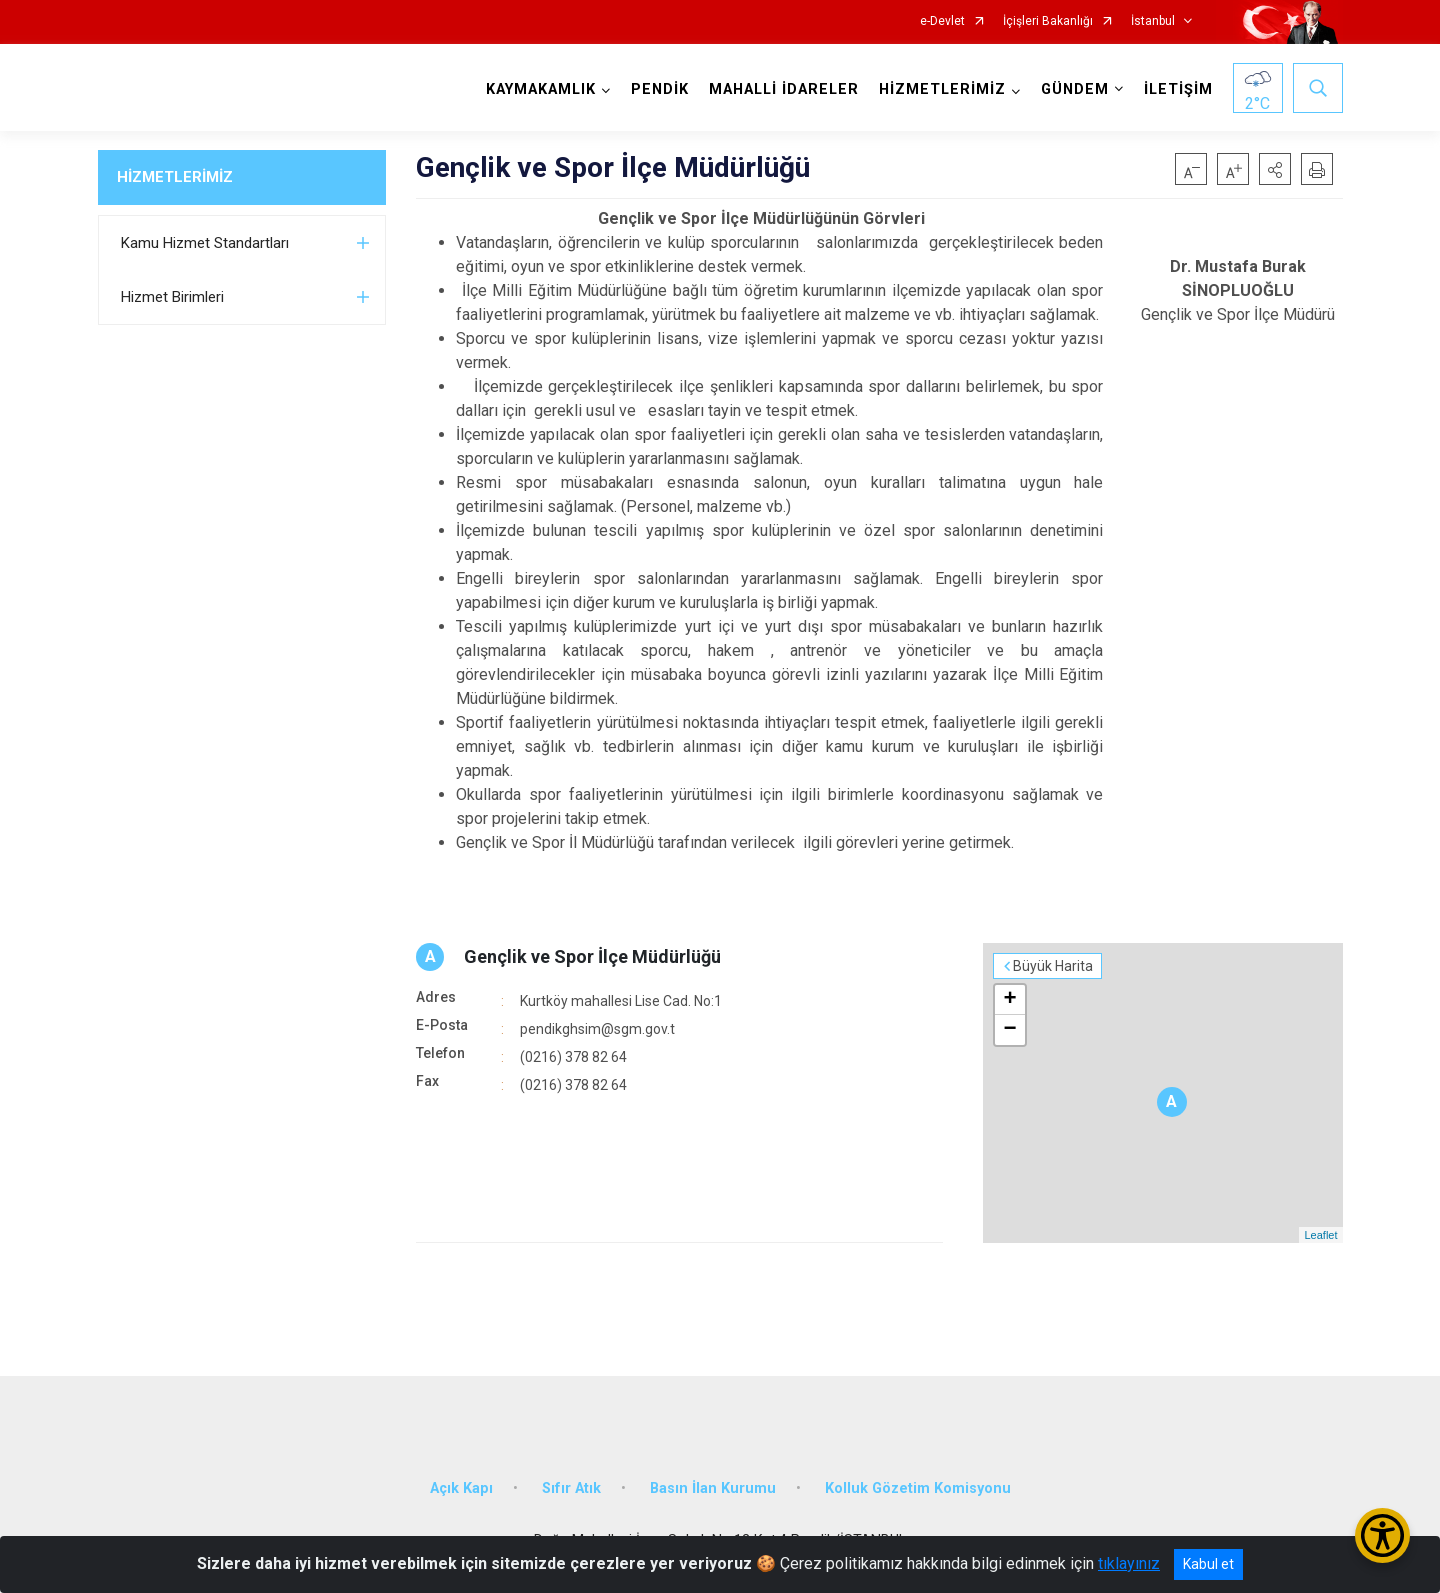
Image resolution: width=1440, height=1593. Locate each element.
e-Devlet (942, 21)
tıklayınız (1129, 1563)
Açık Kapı (461, 1488)
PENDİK (660, 89)
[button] (1275, 169)
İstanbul (1153, 21)
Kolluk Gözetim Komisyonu (918, 1488)
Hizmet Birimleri (172, 297)
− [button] (1009, 1030)
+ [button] (1009, 1000)
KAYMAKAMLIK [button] (541, 89)
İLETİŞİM (1178, 89)
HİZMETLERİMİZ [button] (942, 89)
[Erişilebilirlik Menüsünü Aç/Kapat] (1382, 1535)
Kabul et (1208, 1564)
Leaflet (1320, 1235)
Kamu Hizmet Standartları (205, 243)
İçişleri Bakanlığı (1048, 21)
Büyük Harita (1053, 966)
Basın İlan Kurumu (713, 1488)
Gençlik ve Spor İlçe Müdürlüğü (592, 956)
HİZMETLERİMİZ (175, 177)
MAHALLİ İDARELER (784, 89)
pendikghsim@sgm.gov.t (597, 1029)
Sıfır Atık (571, 1488)
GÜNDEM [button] (1075, 89)
